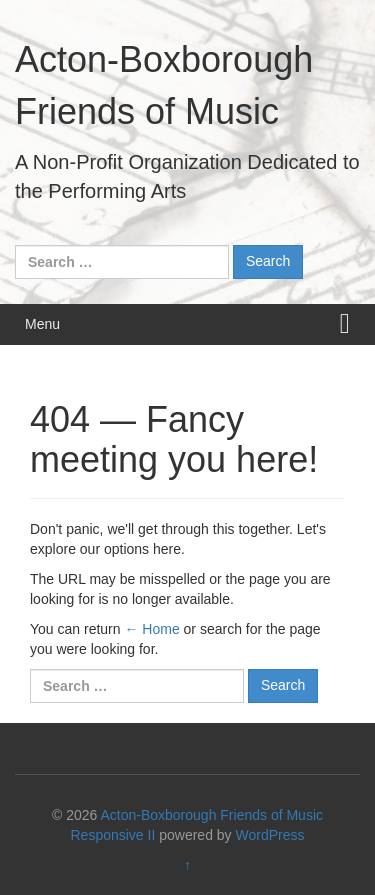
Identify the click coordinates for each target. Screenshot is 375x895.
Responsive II (113, 835)
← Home (151, 629)
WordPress (270, 835)
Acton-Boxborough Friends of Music (211, 815)
